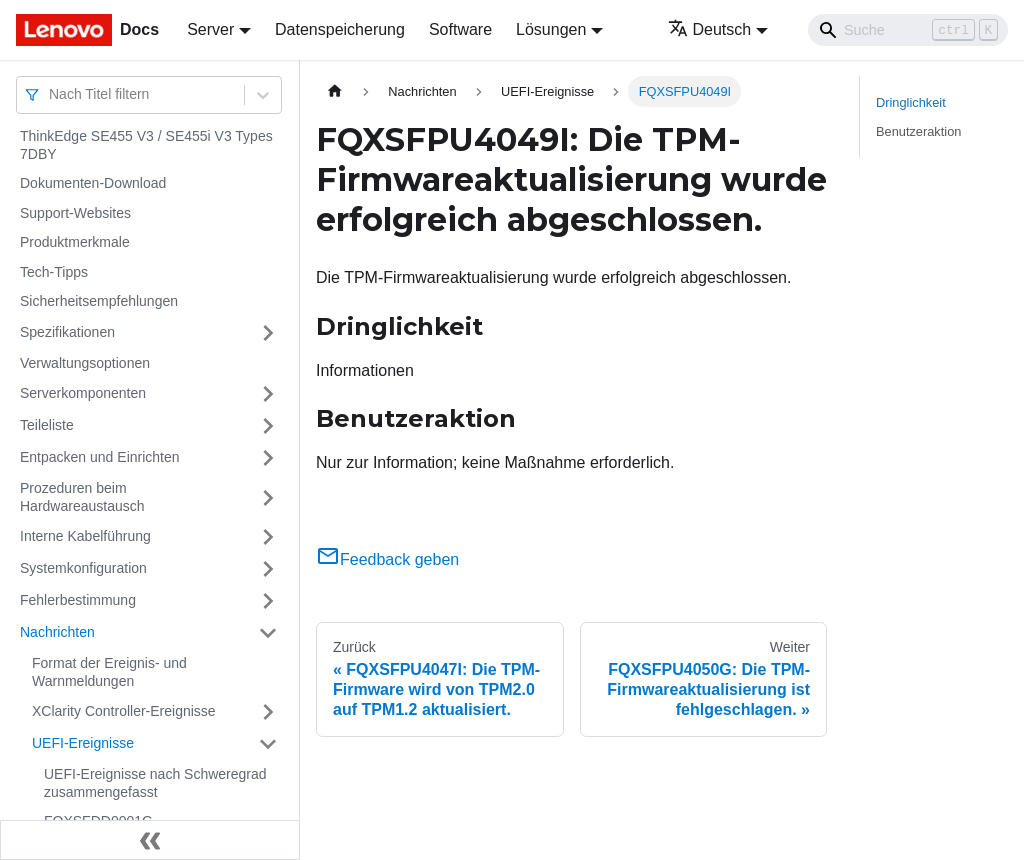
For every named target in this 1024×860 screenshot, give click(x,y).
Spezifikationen (67, 332)
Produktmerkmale (75, 242)
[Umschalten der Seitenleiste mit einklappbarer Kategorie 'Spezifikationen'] (268, 333)
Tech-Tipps (54, 272)
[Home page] (335, 91)
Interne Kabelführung (85, 536)
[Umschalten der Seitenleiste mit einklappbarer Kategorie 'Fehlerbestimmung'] (268, 601)
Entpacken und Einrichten (100, 457)
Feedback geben (387, 559)
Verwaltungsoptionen (85, 363)
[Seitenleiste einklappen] (150, 840)
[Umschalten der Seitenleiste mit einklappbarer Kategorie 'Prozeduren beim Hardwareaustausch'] (268, 497)
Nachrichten (57, 632)
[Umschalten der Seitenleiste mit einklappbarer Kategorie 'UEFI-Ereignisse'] (268, 744)
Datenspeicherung (340, 29)
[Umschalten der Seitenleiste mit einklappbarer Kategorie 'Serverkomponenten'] (268, 394)
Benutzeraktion (918, 131)
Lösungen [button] (551, 29)
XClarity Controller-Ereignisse (124, 711)
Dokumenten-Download (93, 183)
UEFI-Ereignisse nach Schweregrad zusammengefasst (155, 783)
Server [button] (210, 29)
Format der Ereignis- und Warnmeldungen (109, 672)
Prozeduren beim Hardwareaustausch (82, 497)
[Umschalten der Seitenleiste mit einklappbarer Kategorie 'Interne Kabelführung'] (268, 537)
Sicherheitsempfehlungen (99, 301)
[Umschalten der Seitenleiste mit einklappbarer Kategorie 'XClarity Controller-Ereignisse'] (268, 712)
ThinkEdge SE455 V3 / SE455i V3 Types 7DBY (146, 145)
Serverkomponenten (83, 393)
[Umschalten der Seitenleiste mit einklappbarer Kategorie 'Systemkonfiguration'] (268, 569)
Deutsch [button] (710, 29)
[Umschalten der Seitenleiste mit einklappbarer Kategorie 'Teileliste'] (268, 426)
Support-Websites (75, 213)
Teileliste (47, 425)
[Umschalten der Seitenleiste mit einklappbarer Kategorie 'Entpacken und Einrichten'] (268, 458)
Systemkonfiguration (83, 568)
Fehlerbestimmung (78, 600)
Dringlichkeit (911, 102)
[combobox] (51, 94)
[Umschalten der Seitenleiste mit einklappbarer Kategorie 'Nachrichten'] (268, 633)
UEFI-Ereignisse (83, 743)
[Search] (908, 30)
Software (460, 29)
